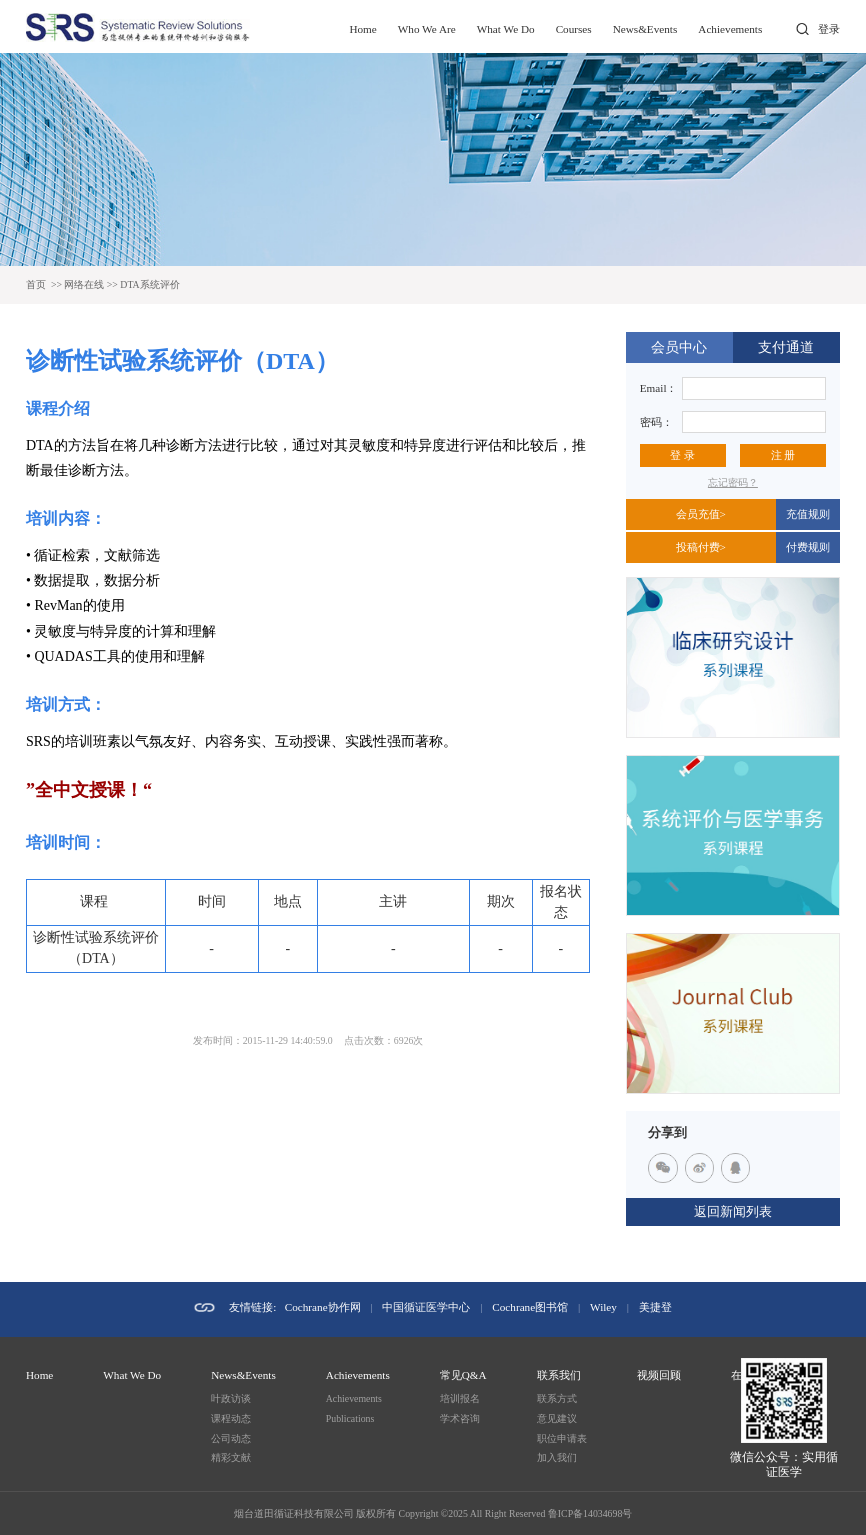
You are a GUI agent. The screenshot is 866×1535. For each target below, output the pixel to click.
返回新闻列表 (733, 1212)
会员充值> (701, 514)
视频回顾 (659, 1375)
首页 (36, 284)
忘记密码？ (733, 482)
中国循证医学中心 (426, 1307)
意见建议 (557, 1418)
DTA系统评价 (149, 284)
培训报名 (460, 1398)
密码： (656, 422)
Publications (350, 1418)
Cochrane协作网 (323, 1307)
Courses (574, 29)
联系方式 (557, 1398)
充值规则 (808, 514)
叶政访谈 (231, 1398)
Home (362, 29)
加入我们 (557, 1457)
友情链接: (252, 1307)
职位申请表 (562, 1438)
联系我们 (559, 1375)
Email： (659, 388)
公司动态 (231, 1438)
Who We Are (427, 29)
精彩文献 (231, 1457)
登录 (829, 29)
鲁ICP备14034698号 (590, 1513)
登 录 (682, 455)
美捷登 (655, 1307)
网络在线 (84, 284)
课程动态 (231, 1418)
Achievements (730, 29)
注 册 (783, 455)
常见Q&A (463, 1375)
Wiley (603, 1307)
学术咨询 (460, 1418)
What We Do (506, 29)
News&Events (645, 29)
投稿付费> (701, 547)
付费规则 (808, 547)
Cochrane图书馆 (530, 1307)
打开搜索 (802, 29)
